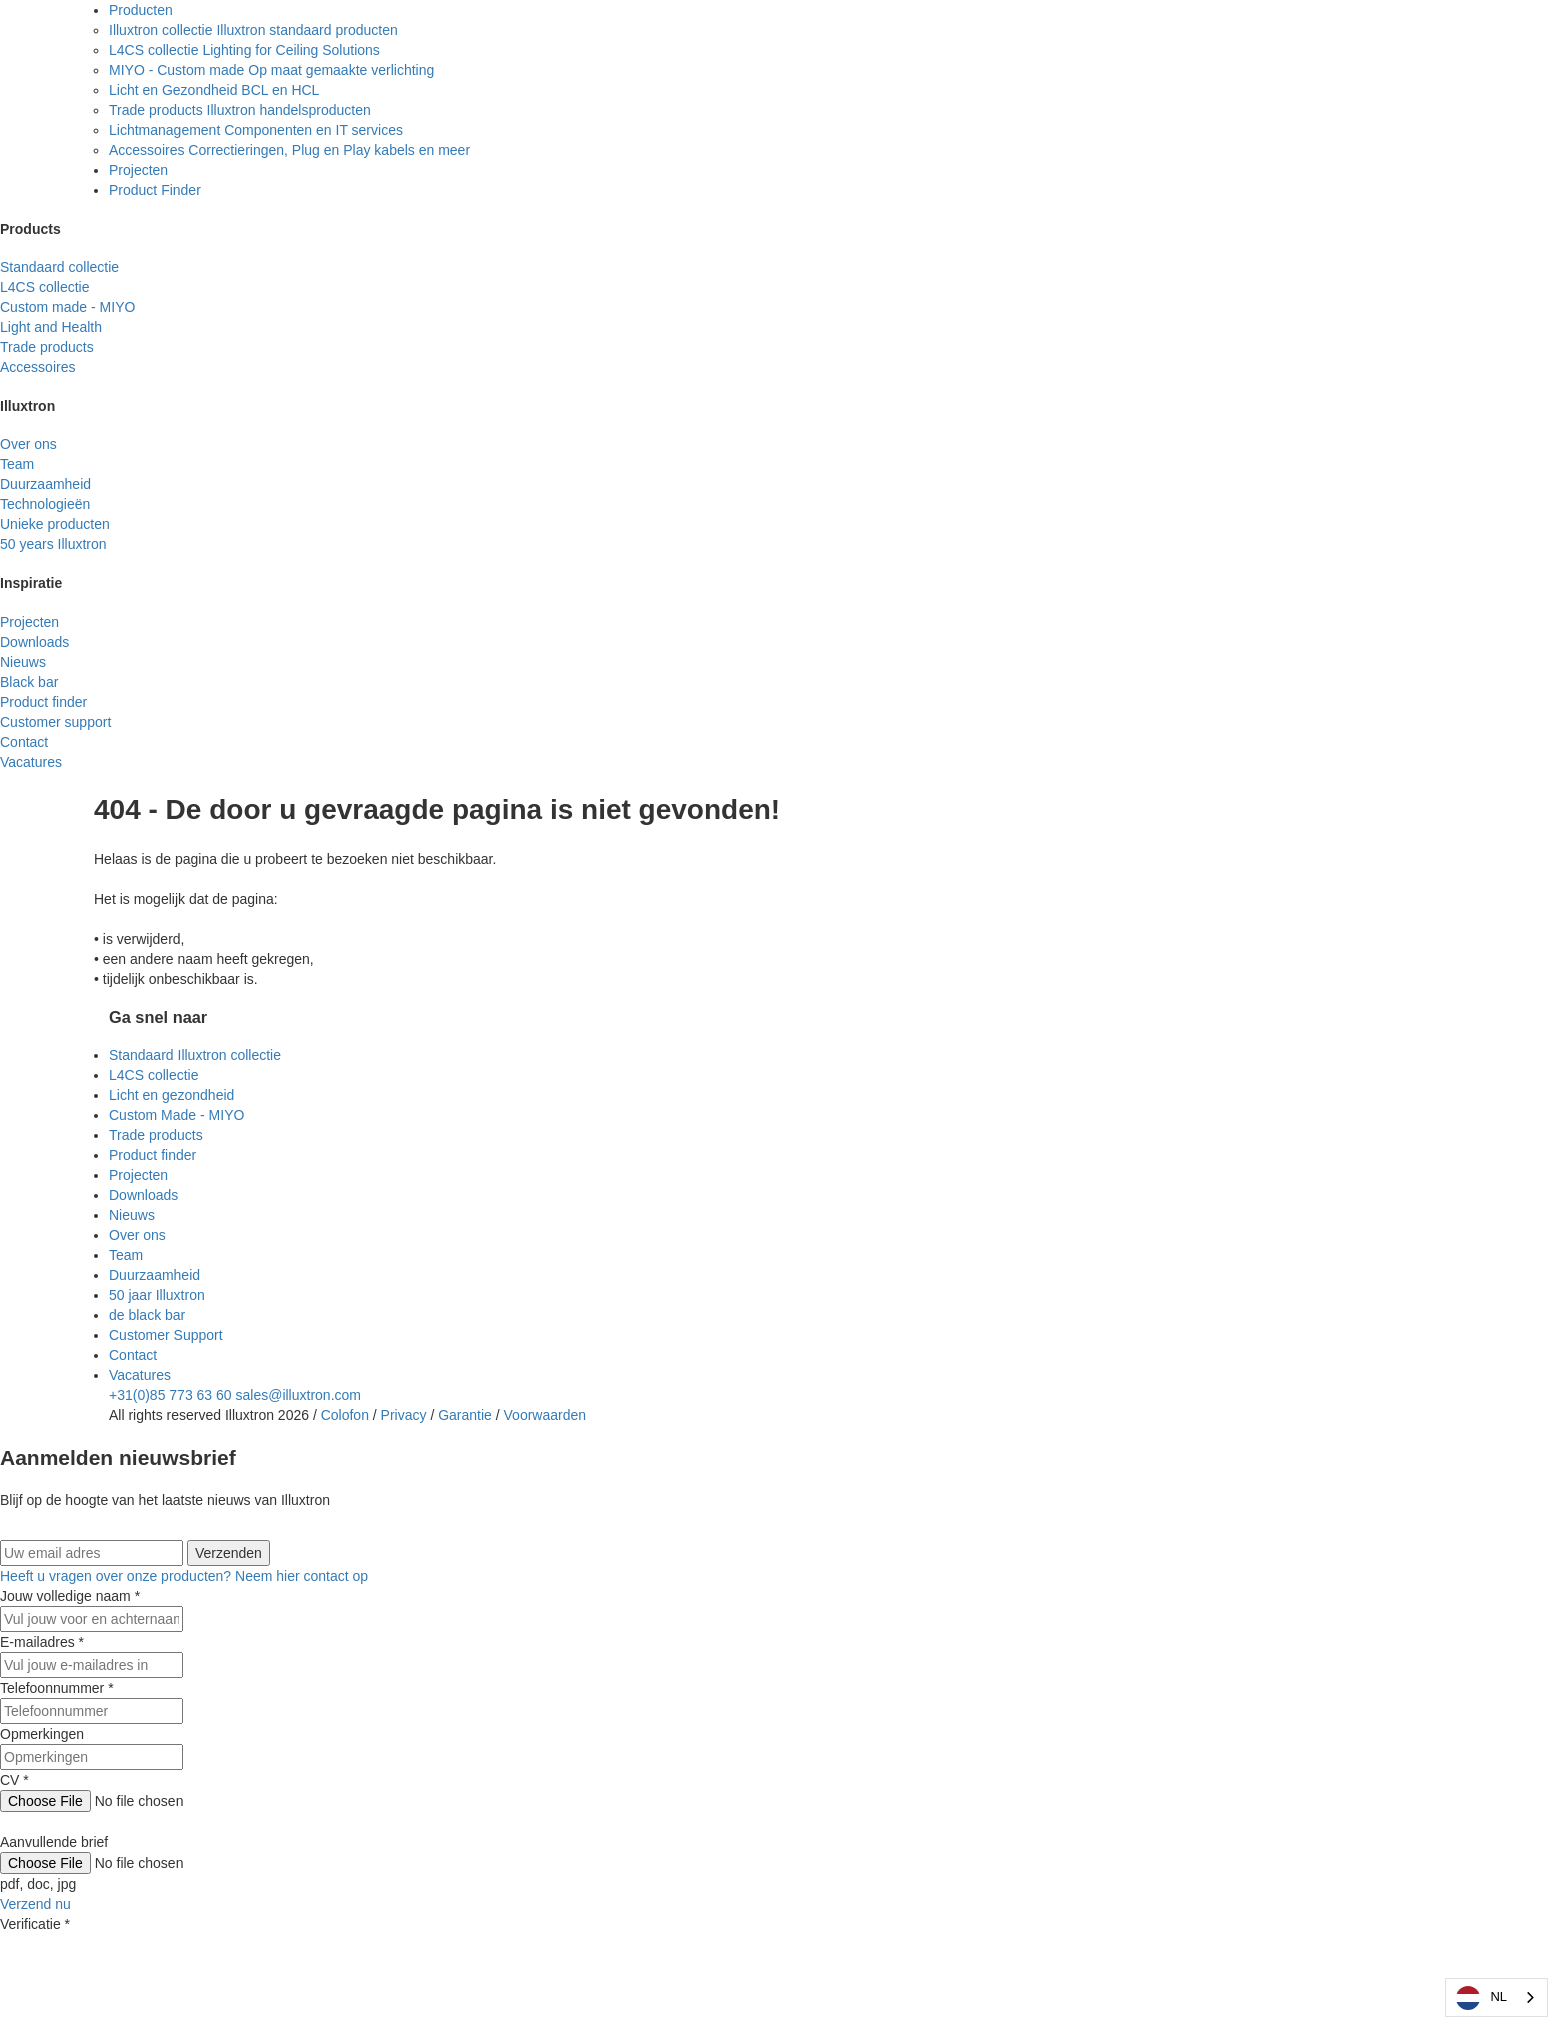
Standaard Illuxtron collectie (195, 1055)
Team (17, 464)
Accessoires (37, 367)
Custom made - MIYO (67, 307)
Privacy (404, 1415)
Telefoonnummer (57, 1688)
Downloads (34, 642)
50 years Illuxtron (53, 544)
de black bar (147, 1315)
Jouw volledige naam (70, 1596)
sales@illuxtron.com (298, 1395)
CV (14, 1780)
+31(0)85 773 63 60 (170, 1395)
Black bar (29, 682)
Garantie (465, 1415)
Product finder (152, 1155)
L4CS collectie (45, 287)
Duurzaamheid (45, 484)
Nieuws (23, 662)
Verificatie (35, 1924)
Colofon (345, 1415)
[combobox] (1496, 1997)
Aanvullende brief (54, 1842)
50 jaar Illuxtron (157, 1295)
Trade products (47, 347)
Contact (24, 742)
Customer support (55, 722)
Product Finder (155, 190)
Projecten (138, 170)
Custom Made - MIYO (176, 1115)
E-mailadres (42, 1642)
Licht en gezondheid (171, 1095)
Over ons (28, 444)
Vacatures (31, 762)
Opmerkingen (42, 1734)
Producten (141, 10)
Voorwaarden (545, 1415)
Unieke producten (55, 524)
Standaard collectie (59, 267)
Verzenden (228, 1553)
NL (1481, 1998)
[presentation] (152, 1973)
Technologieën (45, 504)
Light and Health (51, 327)
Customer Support (166, 1335)
